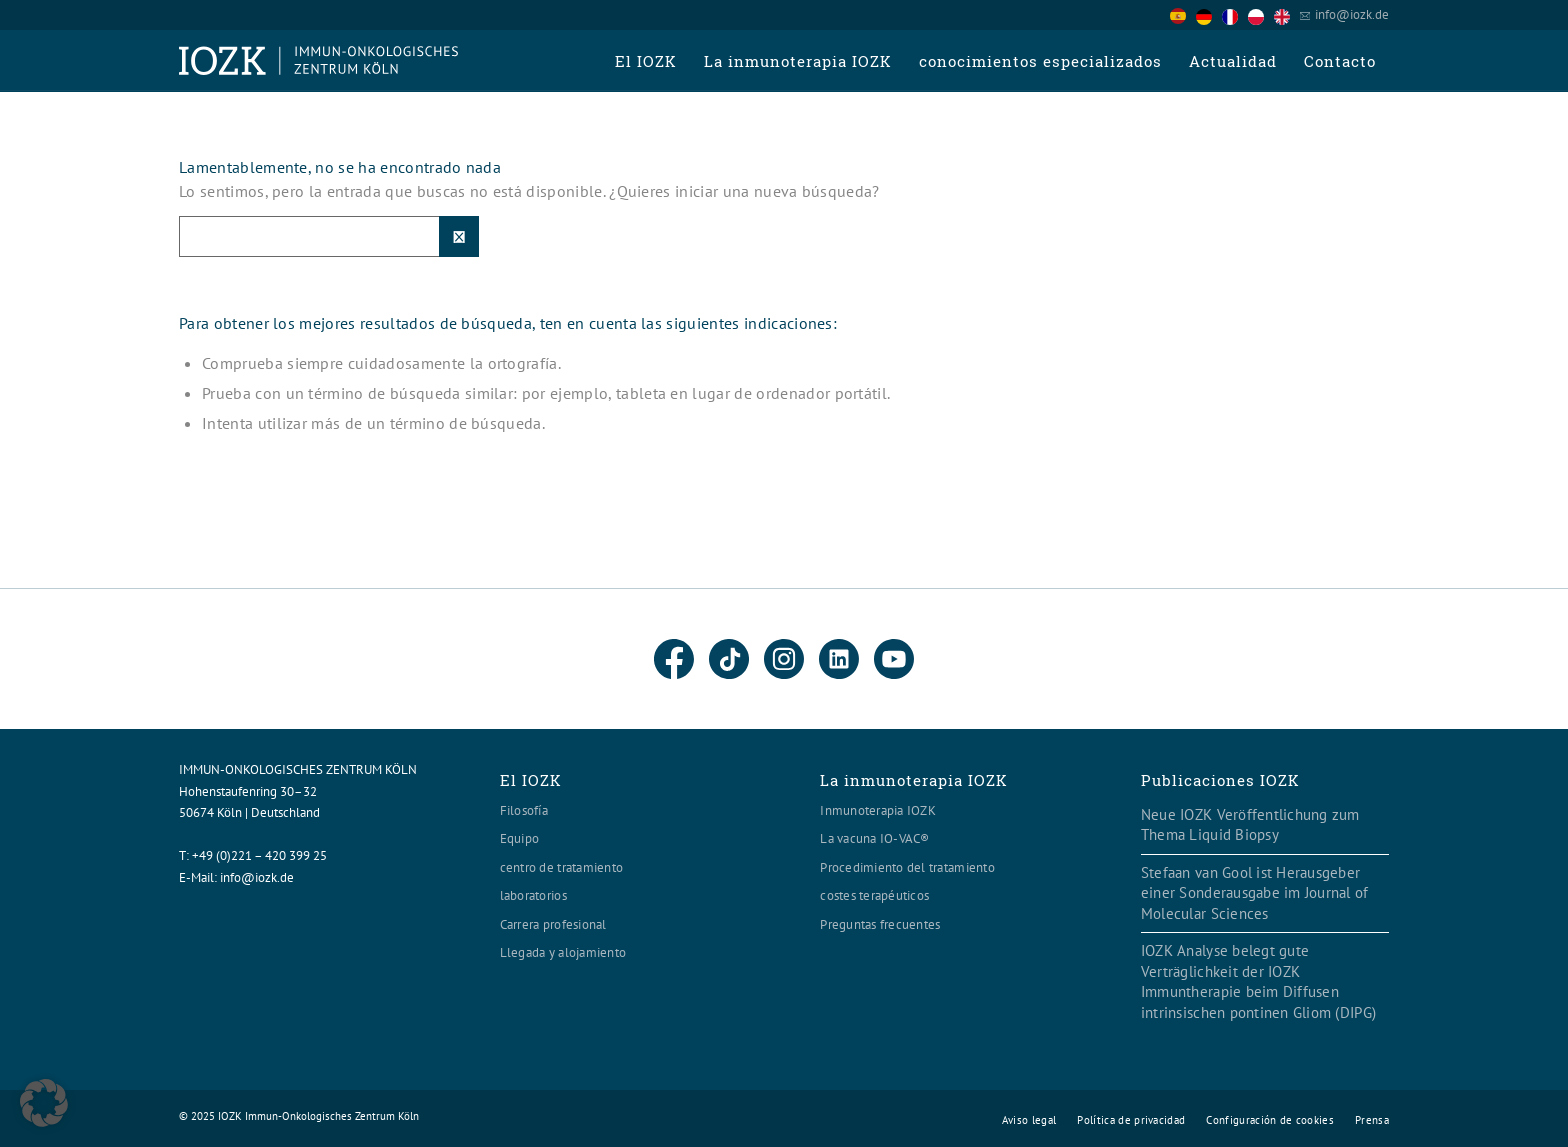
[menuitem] (645, 61)
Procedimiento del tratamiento (907, 867)
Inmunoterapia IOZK (878, 810)
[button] (44, 1103)
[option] (1209, 16)
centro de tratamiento (561, 867)
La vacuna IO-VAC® (874, 838)
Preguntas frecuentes (880, 924)
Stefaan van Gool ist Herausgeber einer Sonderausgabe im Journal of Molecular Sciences (1255, 893)
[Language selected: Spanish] (1235, 14)
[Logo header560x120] (319, 61)
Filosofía (524, 810)
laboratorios (533, 895)
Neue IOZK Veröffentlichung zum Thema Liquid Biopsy (1250, 825)
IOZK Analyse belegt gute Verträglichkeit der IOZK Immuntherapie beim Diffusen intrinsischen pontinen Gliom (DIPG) (1258, 981)
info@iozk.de (1352, 14)
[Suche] (329, 236)
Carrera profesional (553, 924)
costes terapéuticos (874, 895)
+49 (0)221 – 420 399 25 (259, 855)
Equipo (520, 838)
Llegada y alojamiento (563, 952)
